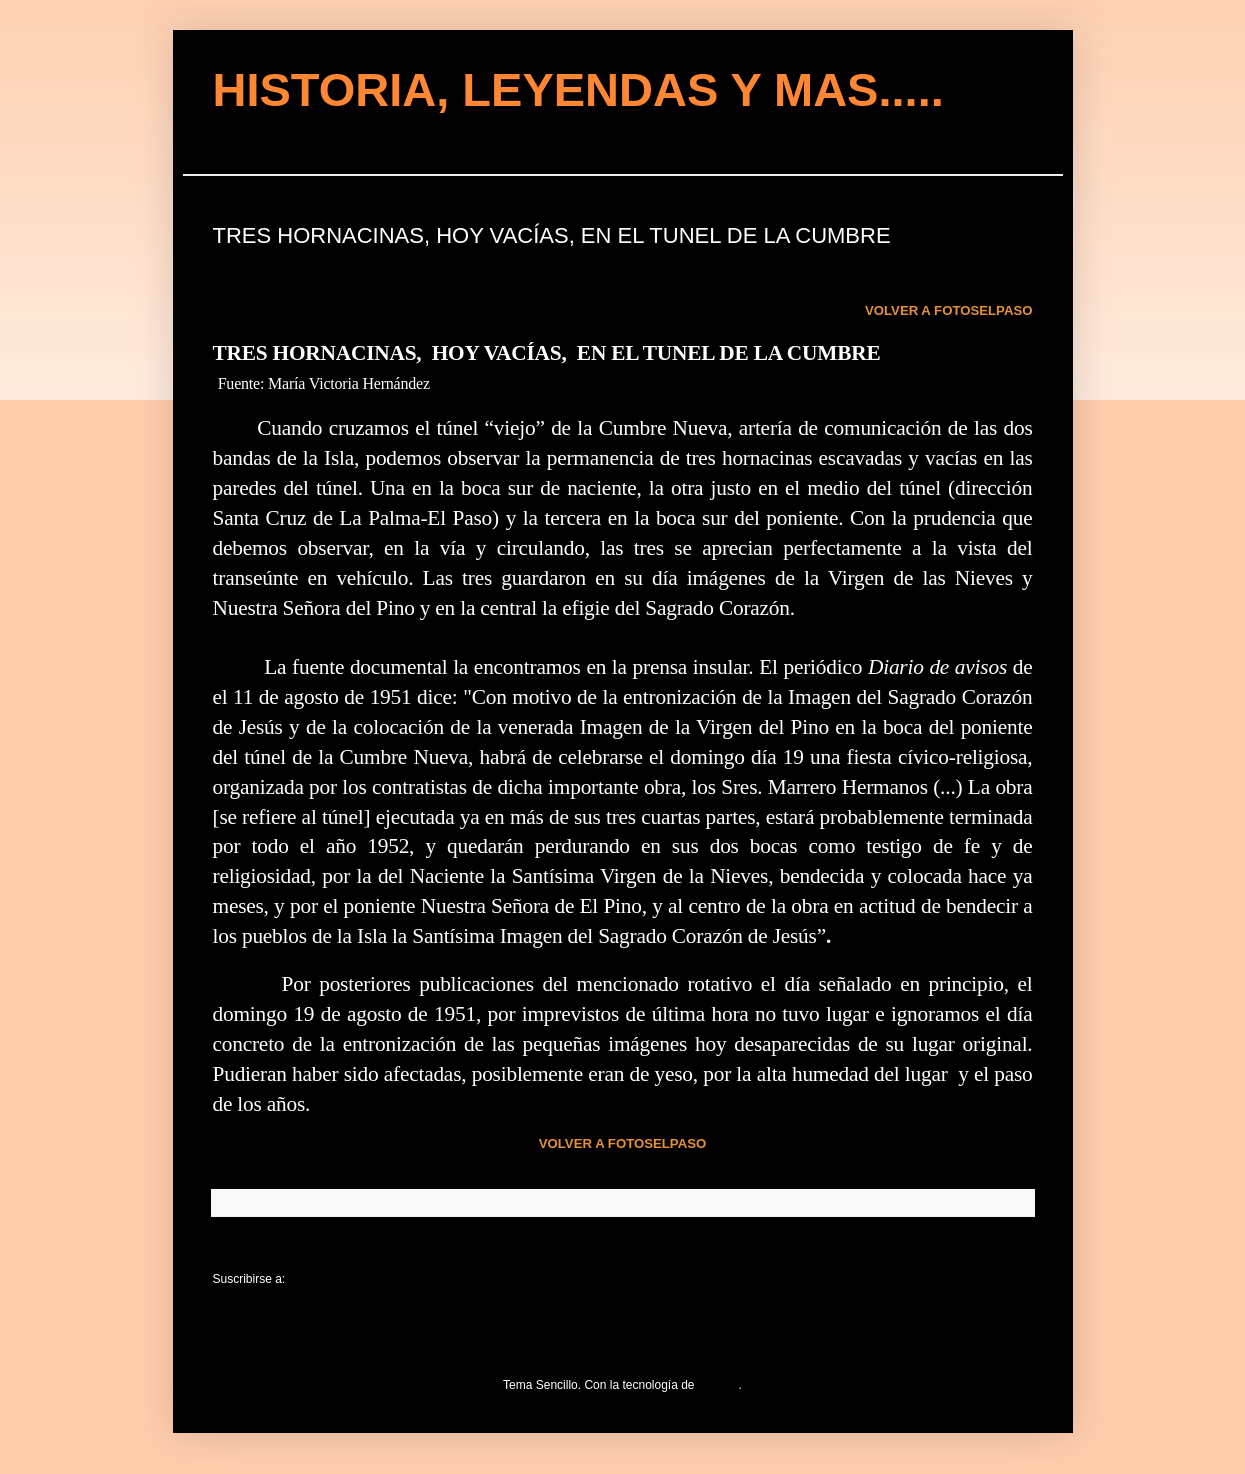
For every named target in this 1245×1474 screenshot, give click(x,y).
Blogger (718, 1385)
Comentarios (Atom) (342, 1279)
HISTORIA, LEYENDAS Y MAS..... (578, 89)
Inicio (622, 1250)
